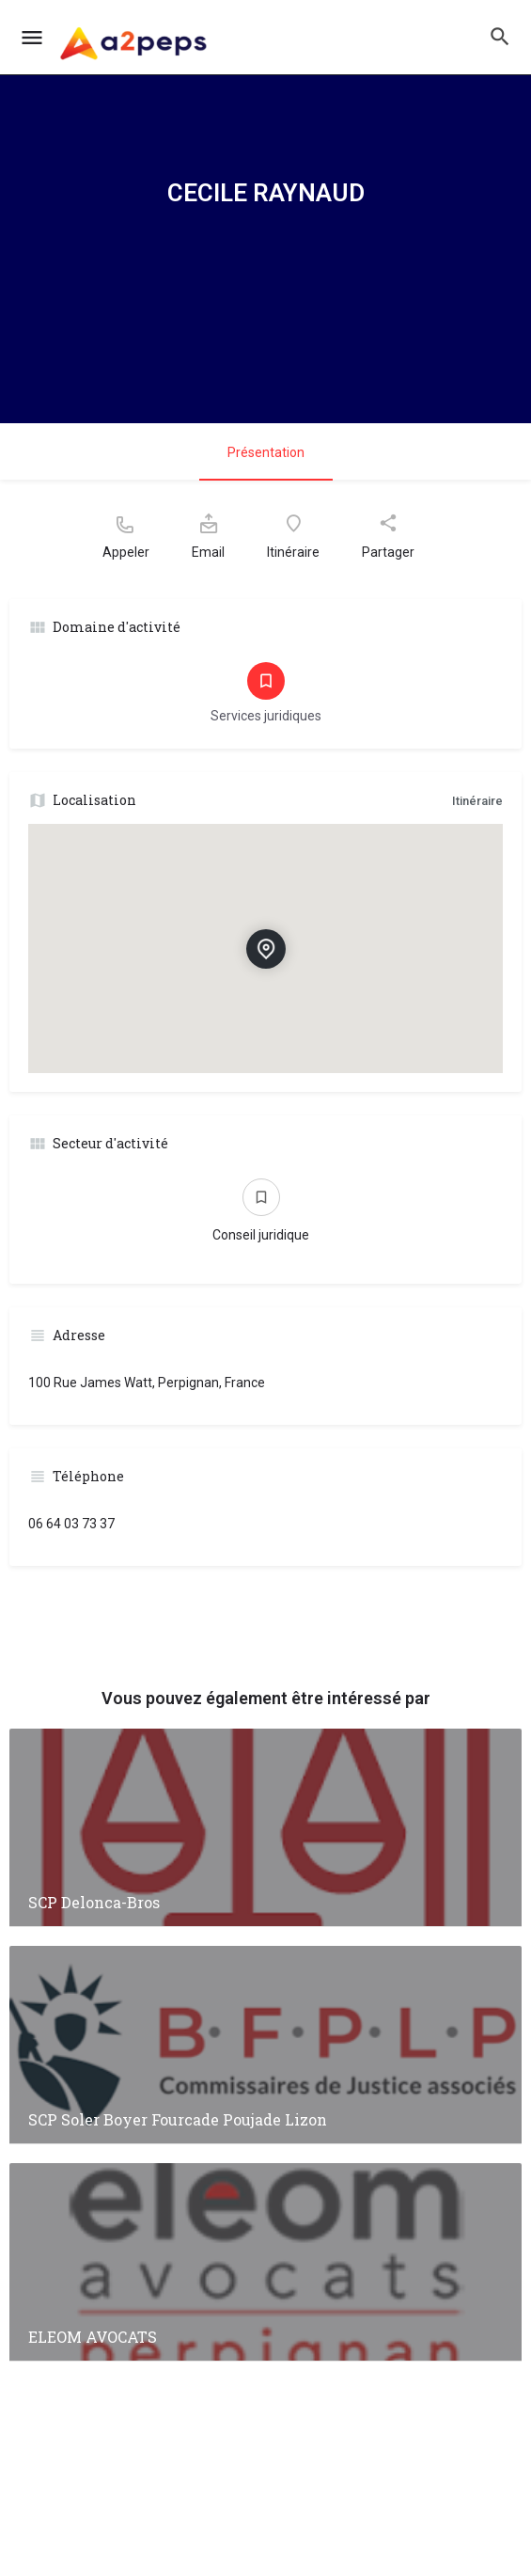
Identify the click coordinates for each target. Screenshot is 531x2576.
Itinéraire (477, 801)
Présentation (266, 452)
